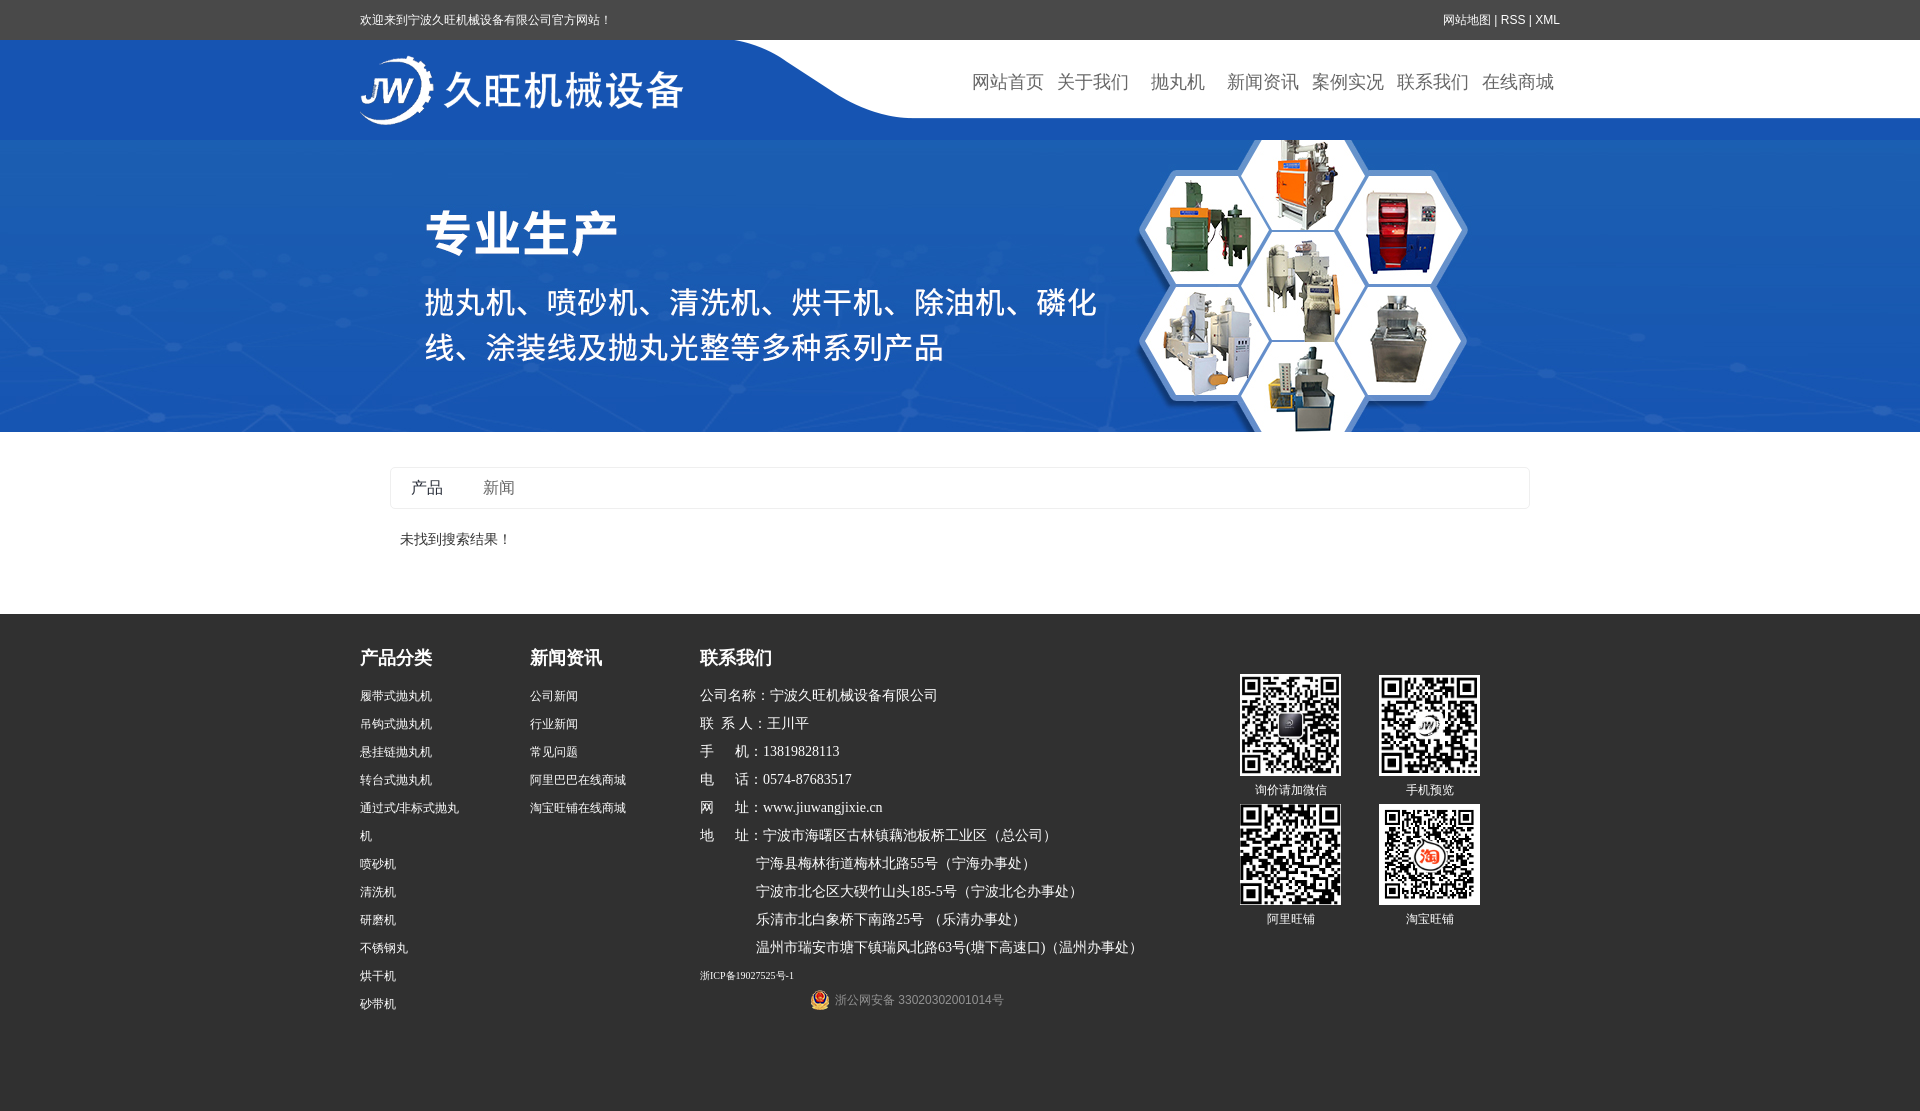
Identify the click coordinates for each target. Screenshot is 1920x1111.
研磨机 (378, 920)
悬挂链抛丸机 (396, 752)
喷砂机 (378, 864)
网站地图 (1467, 20)
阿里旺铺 (1291, 919)
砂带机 (378, 1004)
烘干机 (378, 976)
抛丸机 (1178, 82)
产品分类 (396, 658)
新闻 (499, 487)
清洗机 (378, 892)
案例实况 (1348, 82)
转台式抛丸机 (396, 780)
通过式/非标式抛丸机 (409, 822)
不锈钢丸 (384, 948)
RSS (1513, 20)
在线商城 (1518, 82)
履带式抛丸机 (396, 696)
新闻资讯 (1263, 82)
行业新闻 (554, 724)
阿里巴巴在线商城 (578, 780)
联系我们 (1433, 82)
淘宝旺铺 (1430, 919)
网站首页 (1008, 82)
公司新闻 (554, 696)
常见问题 (554, 752)
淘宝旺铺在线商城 (578, 808)
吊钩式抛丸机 (396, 724)
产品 (427, 487)
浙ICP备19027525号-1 (747, 975)
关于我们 (1093, 82)
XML (1547, 20)
